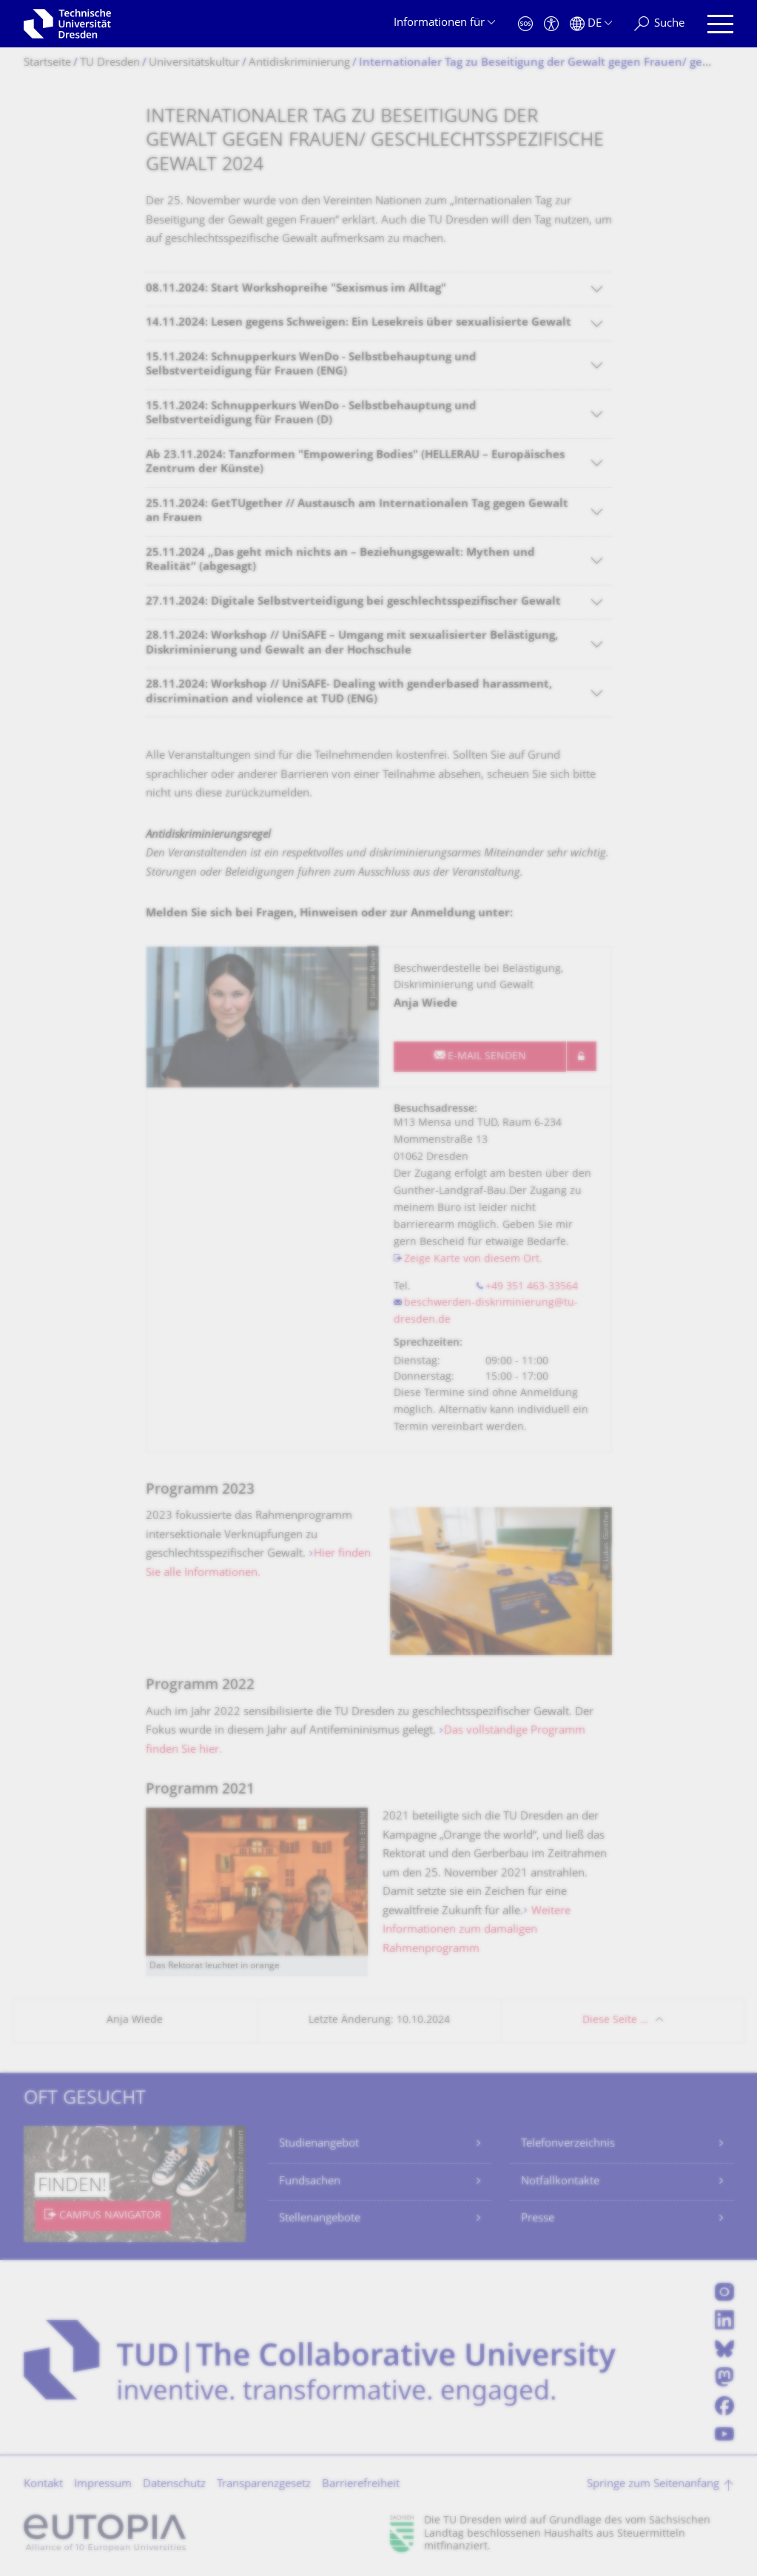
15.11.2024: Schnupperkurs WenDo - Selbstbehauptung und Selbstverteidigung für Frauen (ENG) (311, 365)
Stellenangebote (319, 2218)
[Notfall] (525, 24)
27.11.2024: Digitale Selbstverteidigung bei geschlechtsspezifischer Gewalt (353, 602)
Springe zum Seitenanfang (653, 2484)
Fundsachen (309, 2181)
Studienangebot (319, 2144)
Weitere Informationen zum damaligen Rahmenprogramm (477, 1930)
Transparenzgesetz (264, 2484)
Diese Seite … (615, 2020)
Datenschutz (174, 2484)
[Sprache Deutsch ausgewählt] (591, 24)
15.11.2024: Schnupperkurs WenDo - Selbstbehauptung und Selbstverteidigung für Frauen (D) (311, 414)
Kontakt (43, 2484)
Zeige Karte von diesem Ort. (473, 1259)
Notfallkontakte (560, 2181)
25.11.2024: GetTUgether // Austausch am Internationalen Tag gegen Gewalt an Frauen (357, 512)
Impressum (103, 2484)
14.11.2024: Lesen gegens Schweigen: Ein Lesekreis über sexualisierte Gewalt (358, 323)
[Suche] (659, 24)
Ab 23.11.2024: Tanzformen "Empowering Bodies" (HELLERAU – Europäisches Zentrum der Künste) (355, 463)
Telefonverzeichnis (568, 2144)
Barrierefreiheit (361, 2484)
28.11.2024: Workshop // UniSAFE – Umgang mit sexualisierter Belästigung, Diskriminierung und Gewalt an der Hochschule (352, 644)
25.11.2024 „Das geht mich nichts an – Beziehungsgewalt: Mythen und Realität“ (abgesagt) (340, 561)
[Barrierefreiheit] (551, 24)
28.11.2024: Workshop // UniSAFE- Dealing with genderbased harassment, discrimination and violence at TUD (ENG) (349, 692)
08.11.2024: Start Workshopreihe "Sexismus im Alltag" (296, 289)
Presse (537, 2218)
